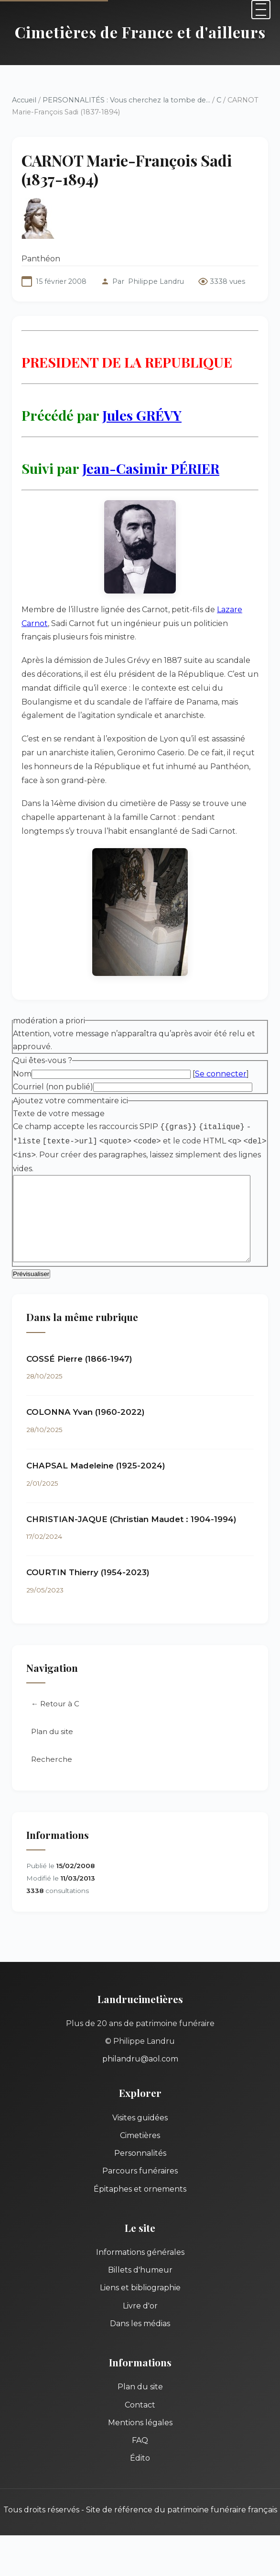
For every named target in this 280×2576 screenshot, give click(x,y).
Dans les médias (140, 2325)
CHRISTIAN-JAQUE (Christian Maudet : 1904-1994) (131, 1520)
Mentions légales (140, 2424)
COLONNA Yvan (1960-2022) (85, 1413)
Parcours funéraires (140, 2172)
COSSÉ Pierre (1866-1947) (79, 1360)
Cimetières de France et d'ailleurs (140, 32)
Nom (22, 1073)
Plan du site (52, 1732)
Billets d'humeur (140, 2271)
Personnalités (140, 2154)
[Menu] (260, 9)
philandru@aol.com (140, 2060)
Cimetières (140, 2136)
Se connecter (221, 1073)
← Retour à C (55, 1705)
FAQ (140, 2441)
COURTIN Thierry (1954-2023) (88, 1574)
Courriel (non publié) (53, 1086)
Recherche (51, 1760)
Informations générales (140, 2253)
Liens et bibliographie (140, 2289)
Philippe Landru (156, 281)
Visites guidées (140, 2119)
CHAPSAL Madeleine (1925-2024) (95, 1467)
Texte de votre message (59, 1113)
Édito (140, 2459)
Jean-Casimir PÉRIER (150, 468)
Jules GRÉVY (142, 415)
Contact (140, 2405)
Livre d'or (140, 2306)
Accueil (24, 100)
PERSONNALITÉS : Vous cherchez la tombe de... (126, 100)
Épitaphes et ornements (140, 2190)
